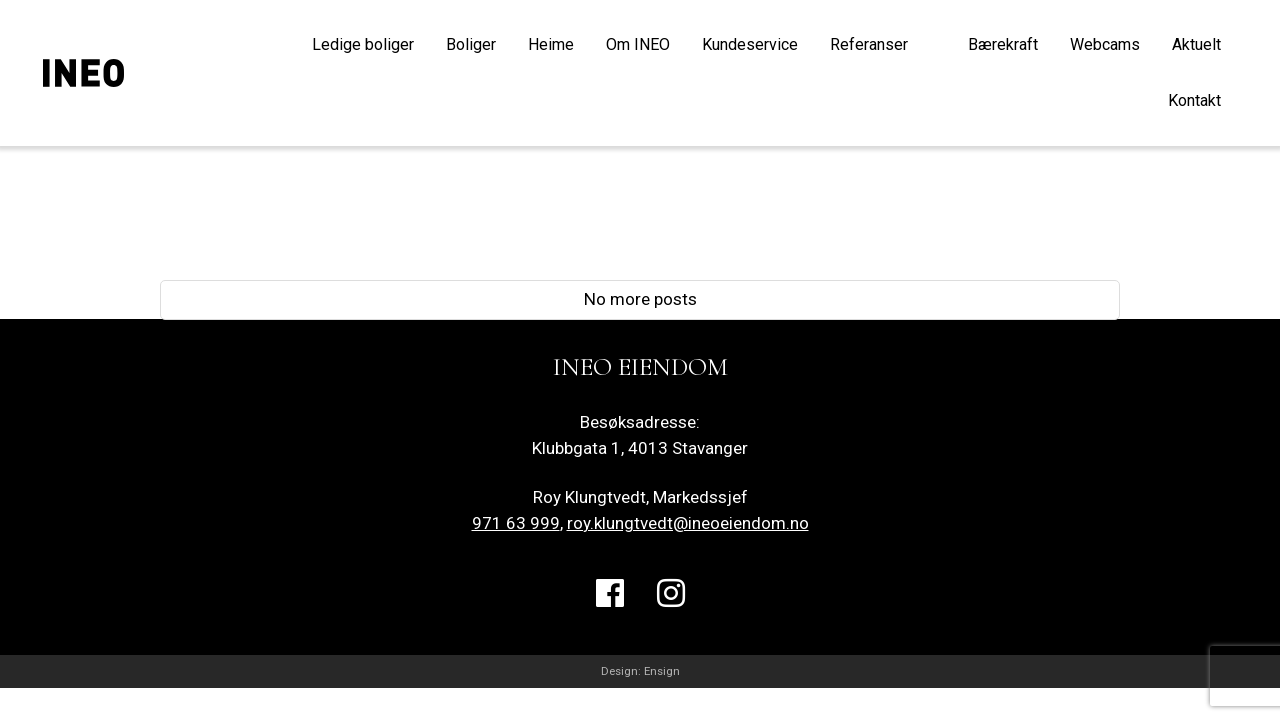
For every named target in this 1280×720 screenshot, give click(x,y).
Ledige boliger (363, 44)
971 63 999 (516, 523)
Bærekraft (1003, 44)
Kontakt (1194, 100)
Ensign (662, 671)
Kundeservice (750, 44)
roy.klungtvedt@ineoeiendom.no (688, 523)
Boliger (471, 44)
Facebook (610, 609)
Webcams (1105, 44)
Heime (551, 44)
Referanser (869, 44)
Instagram (671, 609)
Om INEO (638, 44)
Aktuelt (1196, 44)
